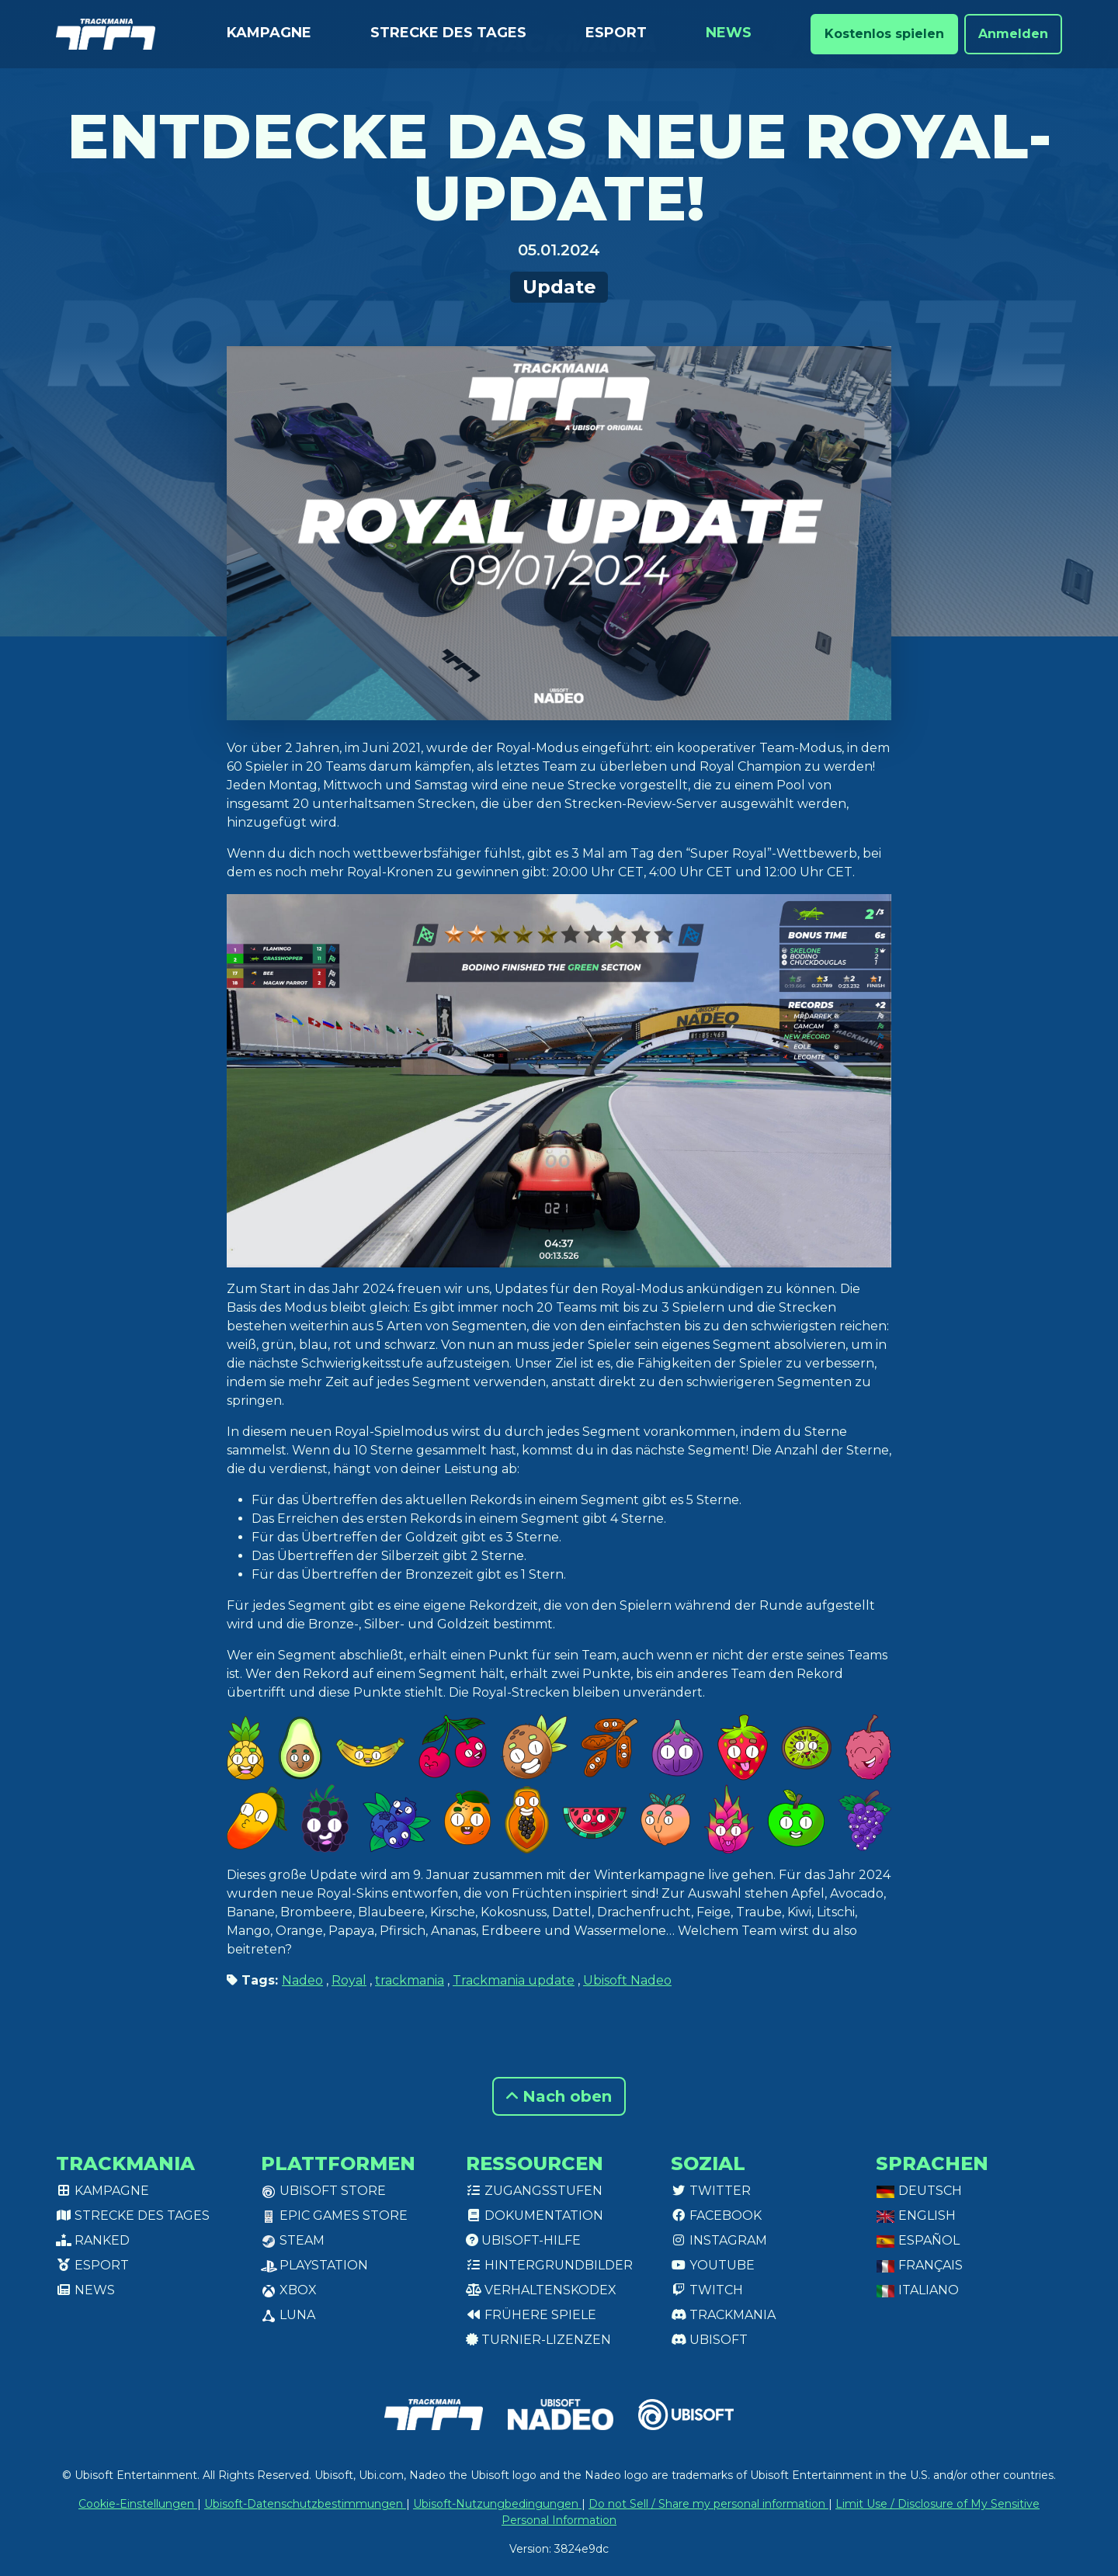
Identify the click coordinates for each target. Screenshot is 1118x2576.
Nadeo (302, 1980)
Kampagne (269, 32)
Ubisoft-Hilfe (523, 2240)
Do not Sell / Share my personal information (708, 2504)
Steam (293, 2240)
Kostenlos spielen (884, 33)
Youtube (713, 2265)
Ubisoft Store (323, 2190)
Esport (616, 32)
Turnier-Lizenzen (538, 2339)
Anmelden (1013, 33)
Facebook (716, 2215)
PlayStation (314, 2265)
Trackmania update (514, 1980)
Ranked (93, 2240)
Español (918, 2240)
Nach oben (559, 2096)
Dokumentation (534, 2215)
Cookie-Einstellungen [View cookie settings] (137, 2504)
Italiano (917, 2290)
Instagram (719, 2240)
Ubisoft (709, 2339)
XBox (289, 2290)
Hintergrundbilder (549, 2265)
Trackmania (723, 2314)
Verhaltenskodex (541, 2290)
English (916, 2215)
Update (559, 287)
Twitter (711, 2190)
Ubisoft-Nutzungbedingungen (497, 2504)
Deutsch (919, 2190)
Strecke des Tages (448, 32)
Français (919, 2265)
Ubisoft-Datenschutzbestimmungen (305, 2504)
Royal (349, 1980)
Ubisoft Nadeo (627, 1980)
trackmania (409, 1980)
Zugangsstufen (534, 2190)
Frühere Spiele (531, 2314)
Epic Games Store (334, 2215)
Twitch (707, 2290)
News (729, 32)
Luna (288, 2314)
